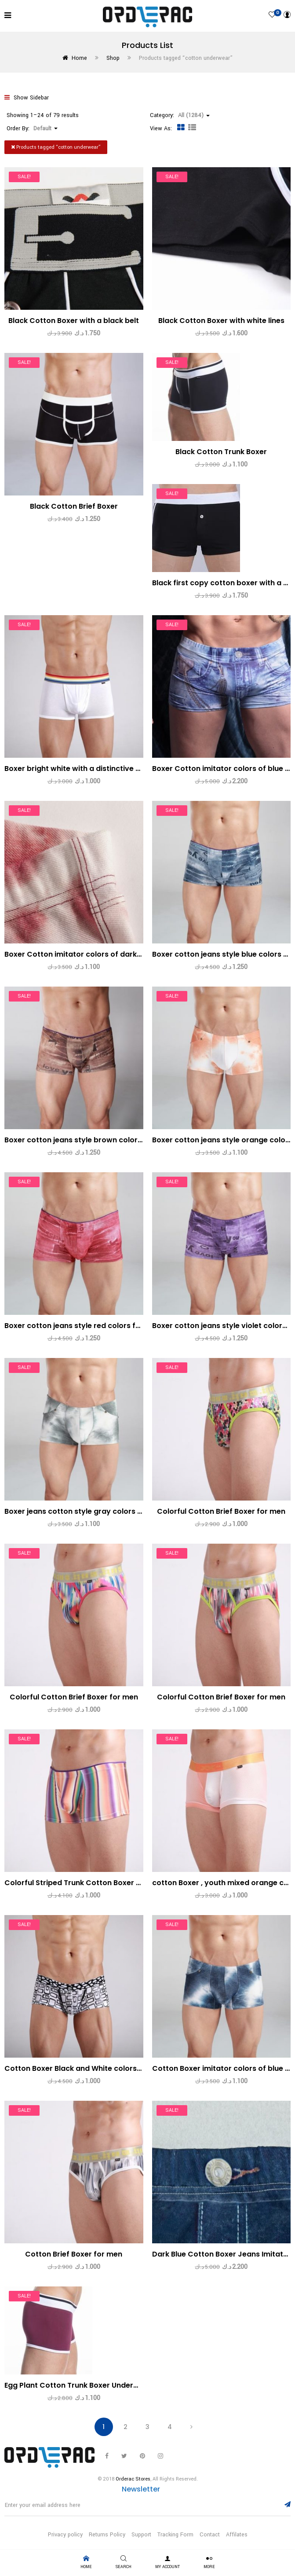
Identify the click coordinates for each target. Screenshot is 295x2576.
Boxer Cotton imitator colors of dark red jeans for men (103, 954)
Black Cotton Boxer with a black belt (73, 321)
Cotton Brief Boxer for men (73, 2254)
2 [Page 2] (125, 2426)
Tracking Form (175, 2535)
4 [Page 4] (170, 2426)
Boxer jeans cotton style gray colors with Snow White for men (115, 1511)
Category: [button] (180, 115)
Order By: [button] (32, 128)
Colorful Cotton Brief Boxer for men (221, 1511)
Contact (210, 2535)
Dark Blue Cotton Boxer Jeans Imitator (221, 2254)
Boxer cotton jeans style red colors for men (82, 1326)
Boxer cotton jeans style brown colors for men (88, 1140)
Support (141, 2535)
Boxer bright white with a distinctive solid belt (86, 768)
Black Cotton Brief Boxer (74, 506)
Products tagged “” (56, 147)
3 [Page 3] (147, 2426)
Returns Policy (107, 2535)
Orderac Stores (133, 2479)
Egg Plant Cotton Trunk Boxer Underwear (78, 2385)
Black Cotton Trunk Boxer (221, 452)
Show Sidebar (26, 98)
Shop (113, 58)
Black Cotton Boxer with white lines (221, 321)
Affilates (237, 2535)
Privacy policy (65, 2535)
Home (79, 58)
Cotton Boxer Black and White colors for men (85, 2068)
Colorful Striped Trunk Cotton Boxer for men (84, 1883)
